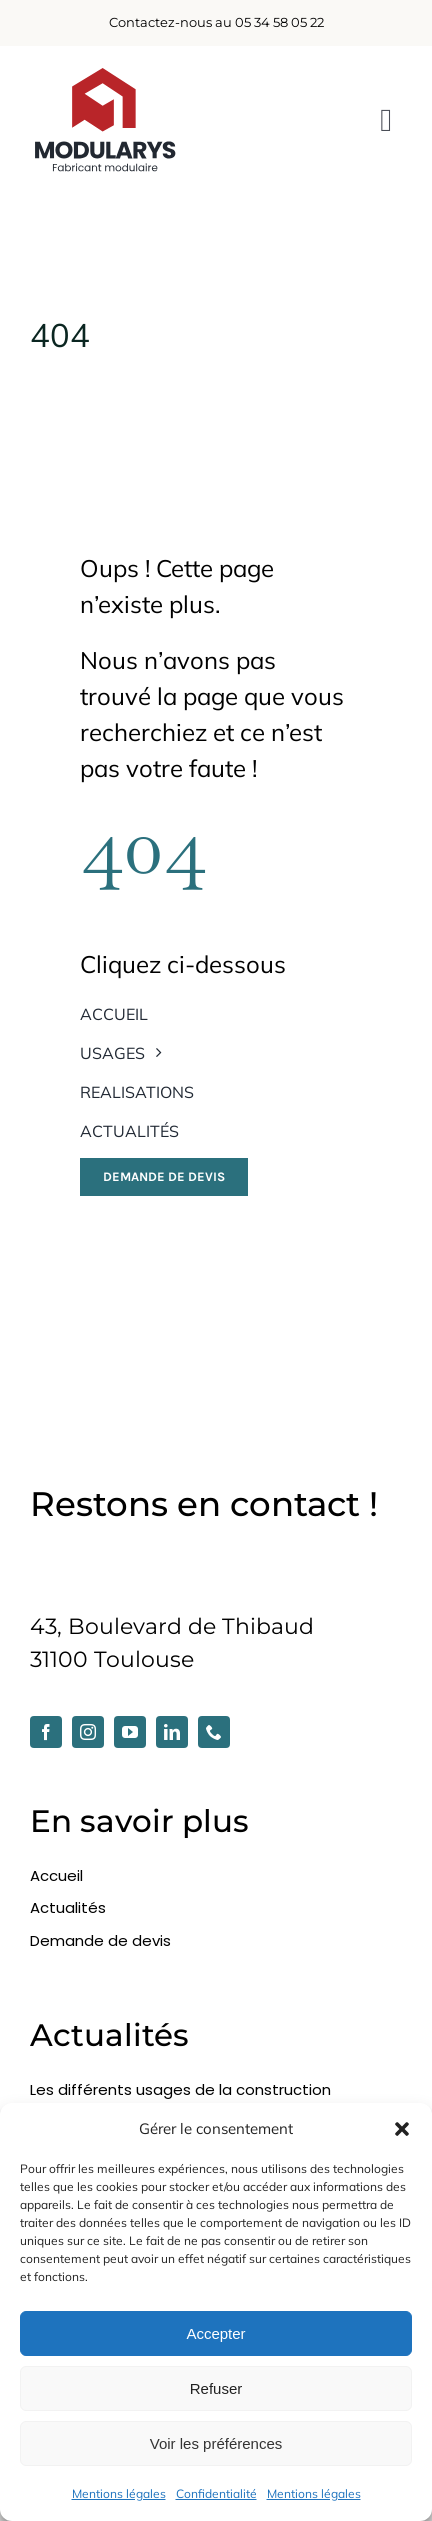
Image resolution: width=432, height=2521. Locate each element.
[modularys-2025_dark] (105, 75)
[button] (402, 2129)
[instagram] (88, 1732)
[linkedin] (172, 1732)
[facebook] (46, 1732)
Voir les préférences (216, 2443)
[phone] (214, 1732)
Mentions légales (119, 2493)
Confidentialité (216, 2493)
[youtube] (130, 1732)
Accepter (215, 2333)
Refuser (216, 2388)
